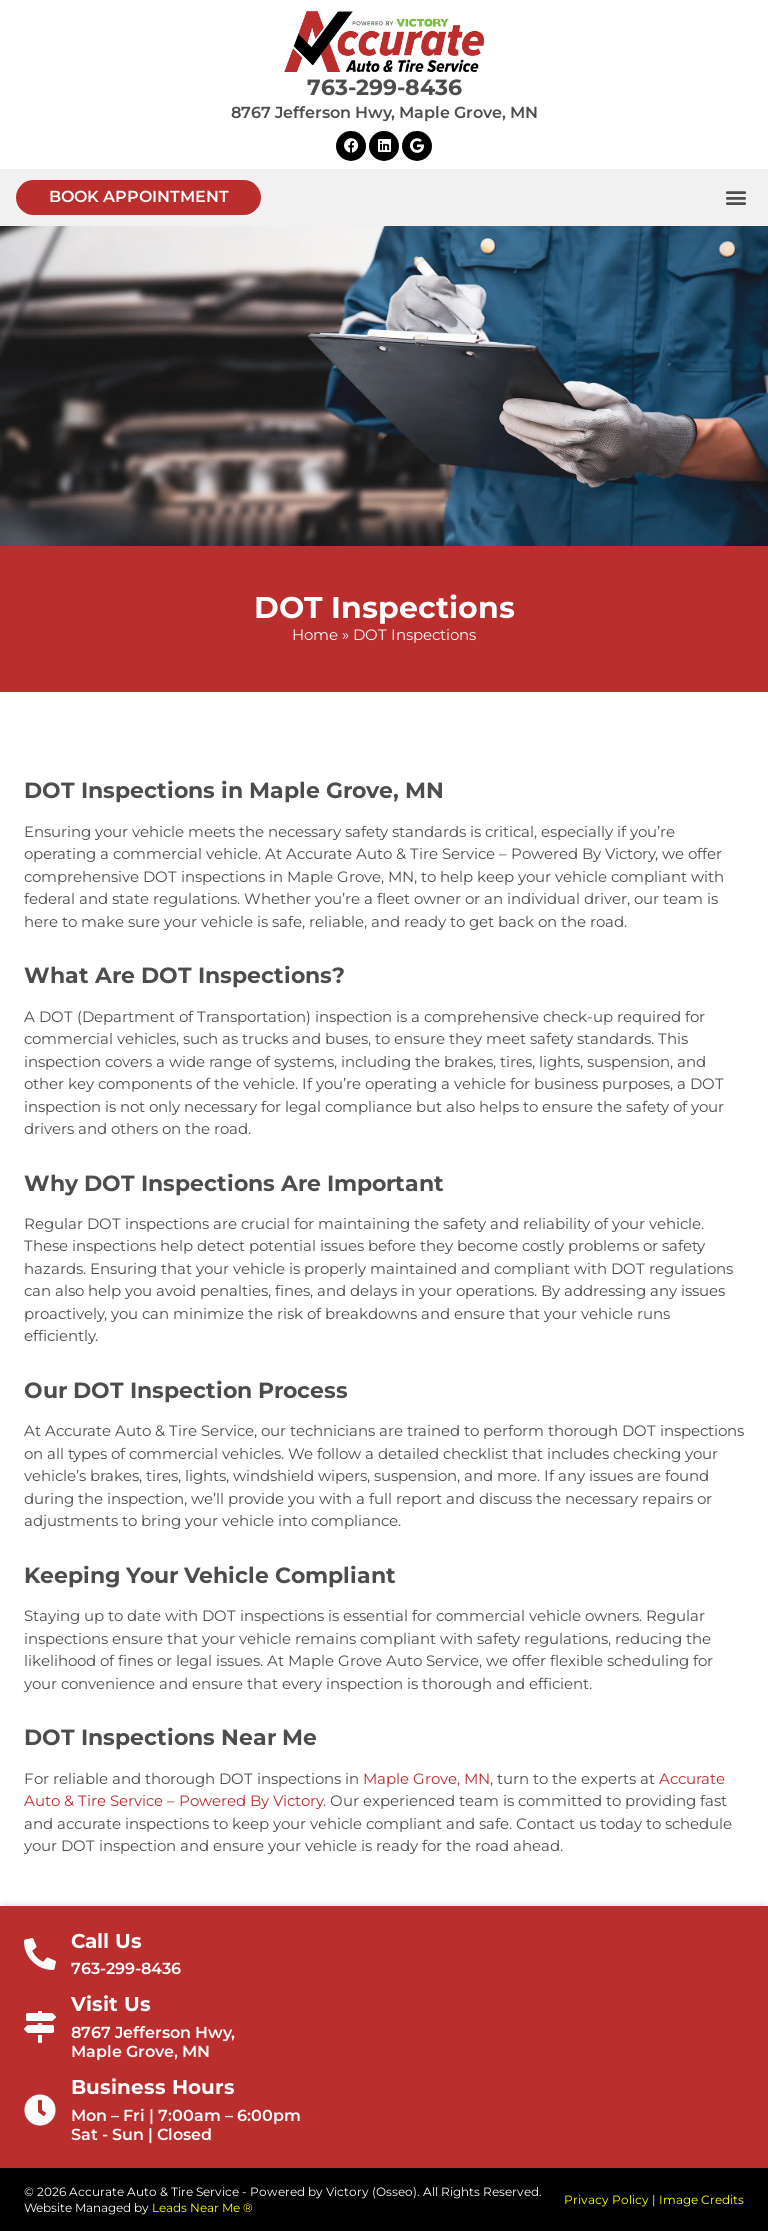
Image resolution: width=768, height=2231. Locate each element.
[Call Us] (40, 1954)
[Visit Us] (40, 2027)
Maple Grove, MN (426, 1778)
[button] (138, 197)
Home (315, 634)
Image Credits (701, 2199)
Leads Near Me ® (202, 2207)
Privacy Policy (606, 2199)
